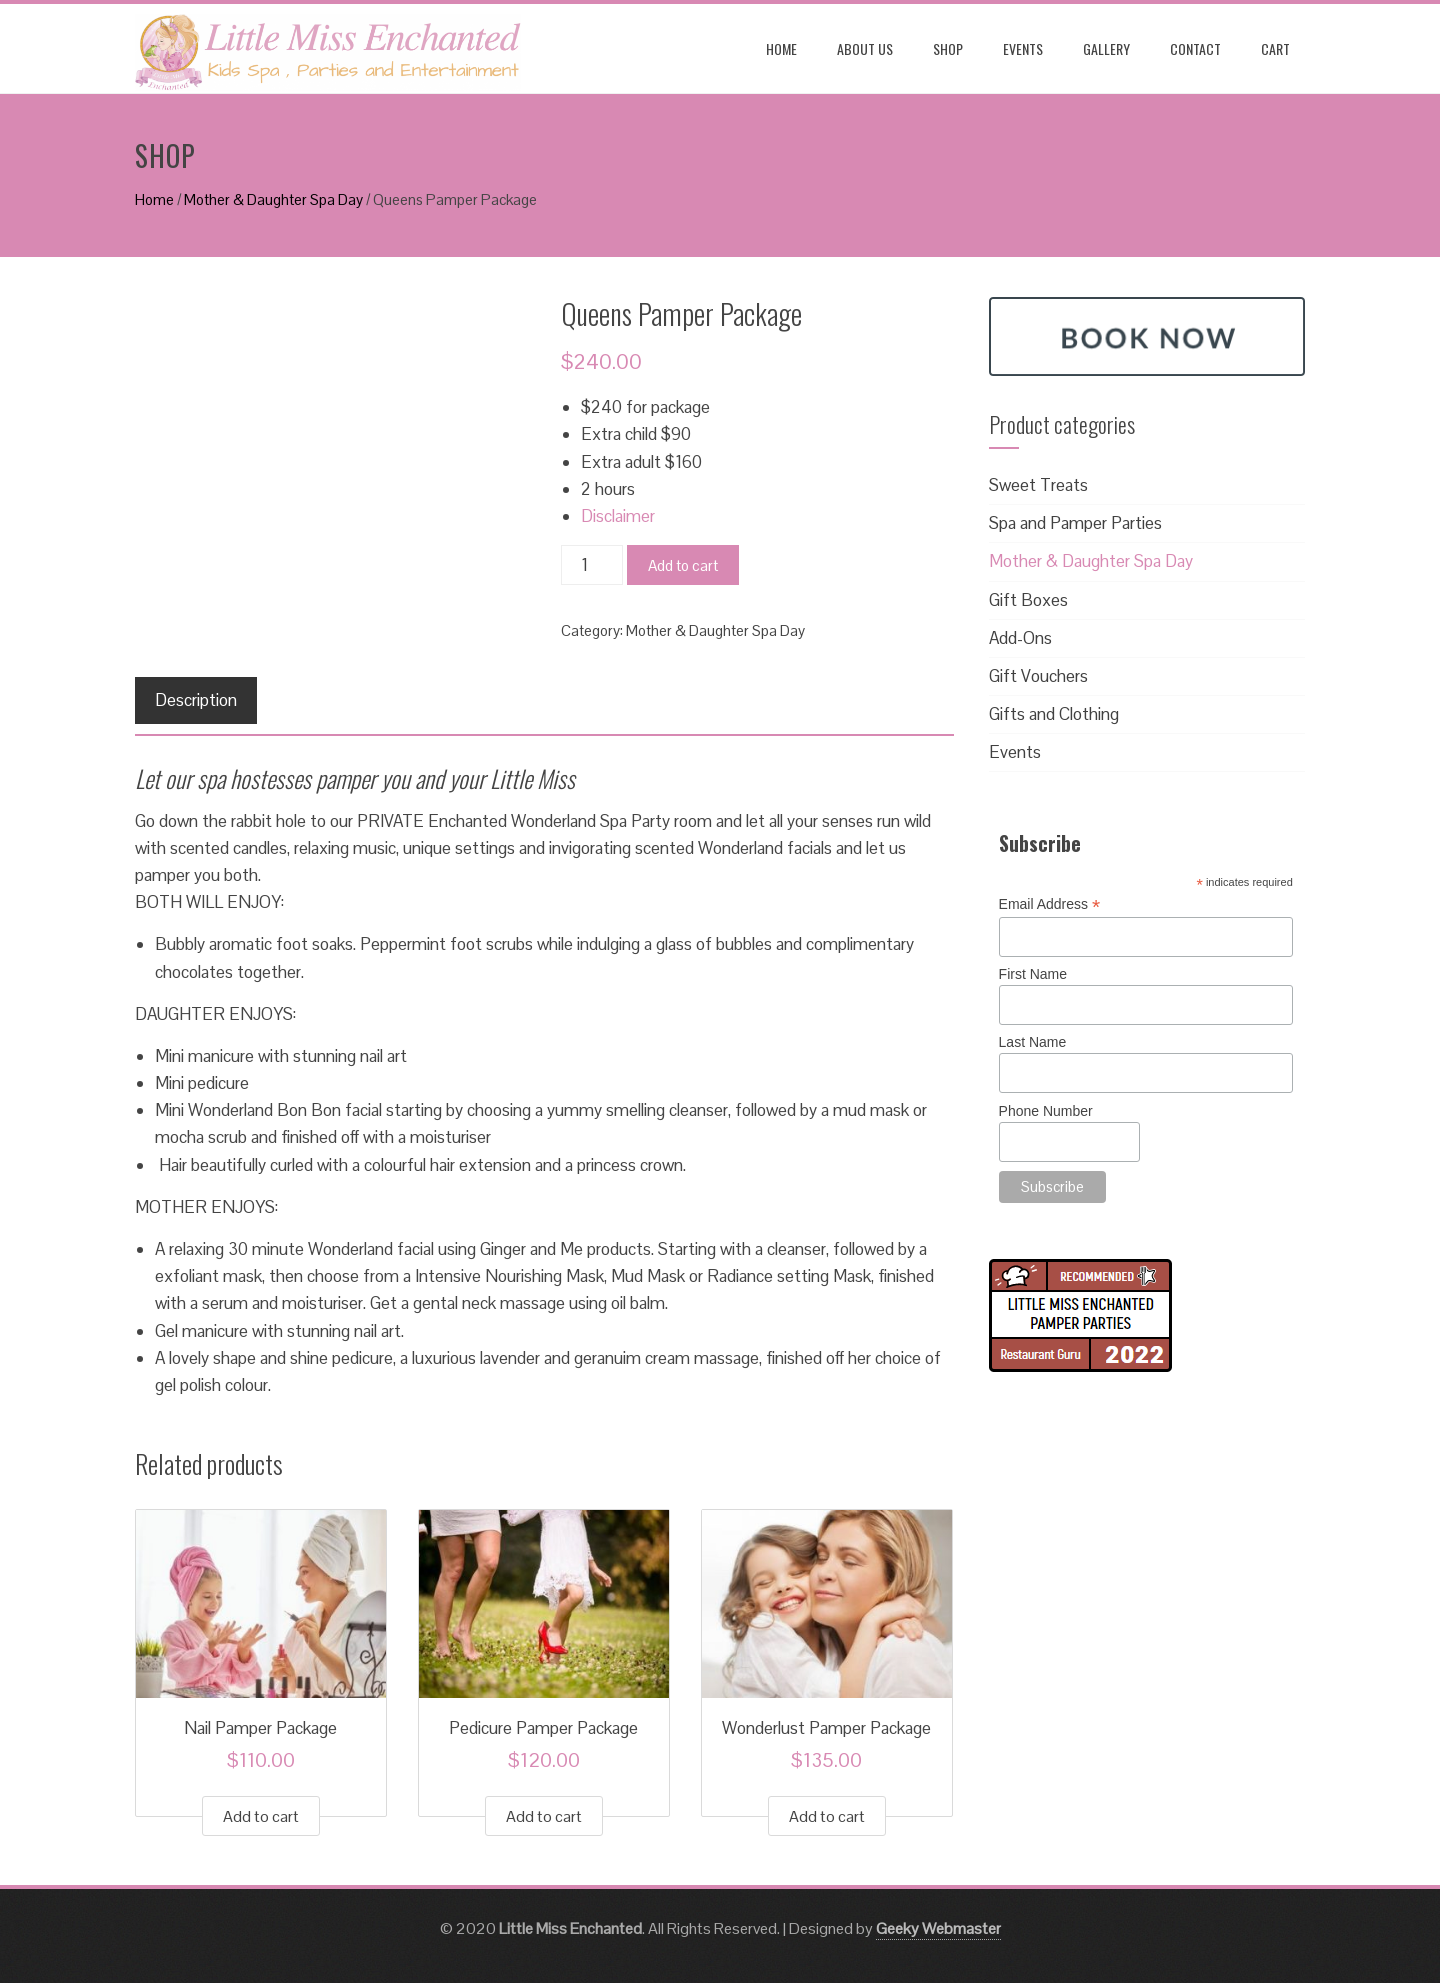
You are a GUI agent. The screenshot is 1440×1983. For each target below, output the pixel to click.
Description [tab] (196, 700)
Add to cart (683, 565)
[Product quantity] (592, 565)
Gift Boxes (1028, 600)
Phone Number (1046, 1111)
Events (1023, 48)
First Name (1033, 974)
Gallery (1106, 48)
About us (865, 48)
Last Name (1033, 1042)
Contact (1195, 48)
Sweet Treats (1038, 485)
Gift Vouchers (1038, 676)
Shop (948, 48)
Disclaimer (618, 516)
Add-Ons (1020, 638)
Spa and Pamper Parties (1075, 523)
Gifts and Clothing (1054, 714)
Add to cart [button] (261, 1816)
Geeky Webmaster (938, 1928)
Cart (1275, 48)
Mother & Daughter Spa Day (273, 199)
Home (781, 48)
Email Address (1050, 904)
